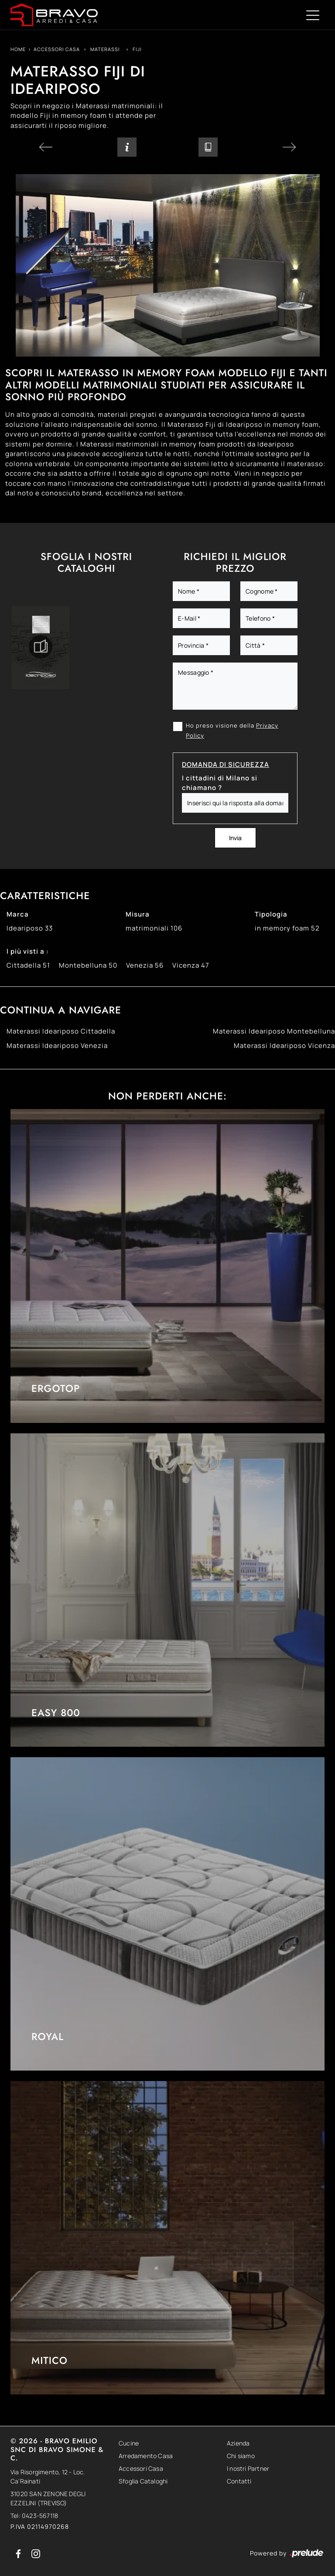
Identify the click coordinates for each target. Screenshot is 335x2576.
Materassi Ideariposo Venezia (57, 1045)
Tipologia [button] (271, 914)
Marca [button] (18, 914)
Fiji (137, 49)
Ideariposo (30, 928)
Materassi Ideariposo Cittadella (61, 1031)
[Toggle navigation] (313, 15)
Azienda (238, 2443)
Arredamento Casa (146, 2456)
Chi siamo (241, 2456)
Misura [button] (138, 914)
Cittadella (28, 965)
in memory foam (287, 928)
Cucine (129, 2443)
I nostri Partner (248, 2468)
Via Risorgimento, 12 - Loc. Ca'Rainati (47, 2476)
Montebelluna (88, 965)
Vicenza (190, 965)
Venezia (145, 965)
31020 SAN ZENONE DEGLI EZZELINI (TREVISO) (47, 2498)
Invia (235, 838)
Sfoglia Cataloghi (143, 2481)
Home (18, 49)
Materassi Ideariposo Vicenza (284, 1045)
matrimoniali (154, 928)
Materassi (105, 49)
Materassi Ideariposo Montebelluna (274, 1031)
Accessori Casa (57, 49)
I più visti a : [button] (28, 951)
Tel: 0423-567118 (34, 2515)
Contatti (239, 2481)
